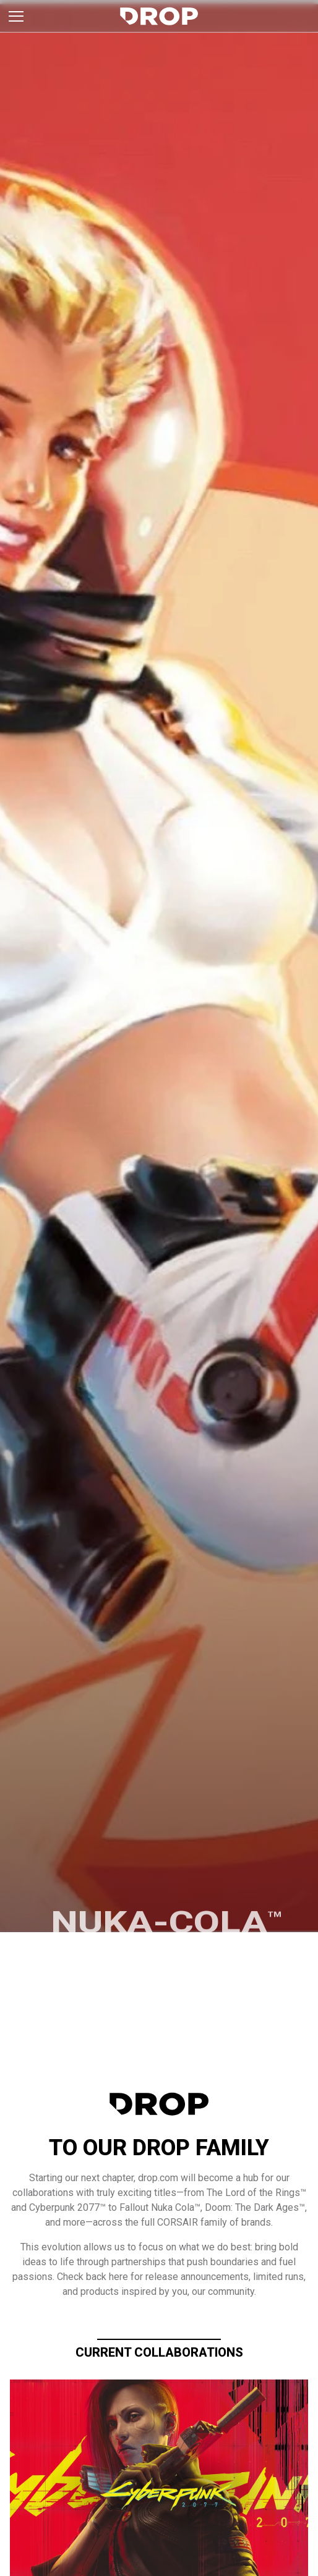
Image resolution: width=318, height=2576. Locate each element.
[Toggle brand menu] (16, 16)
